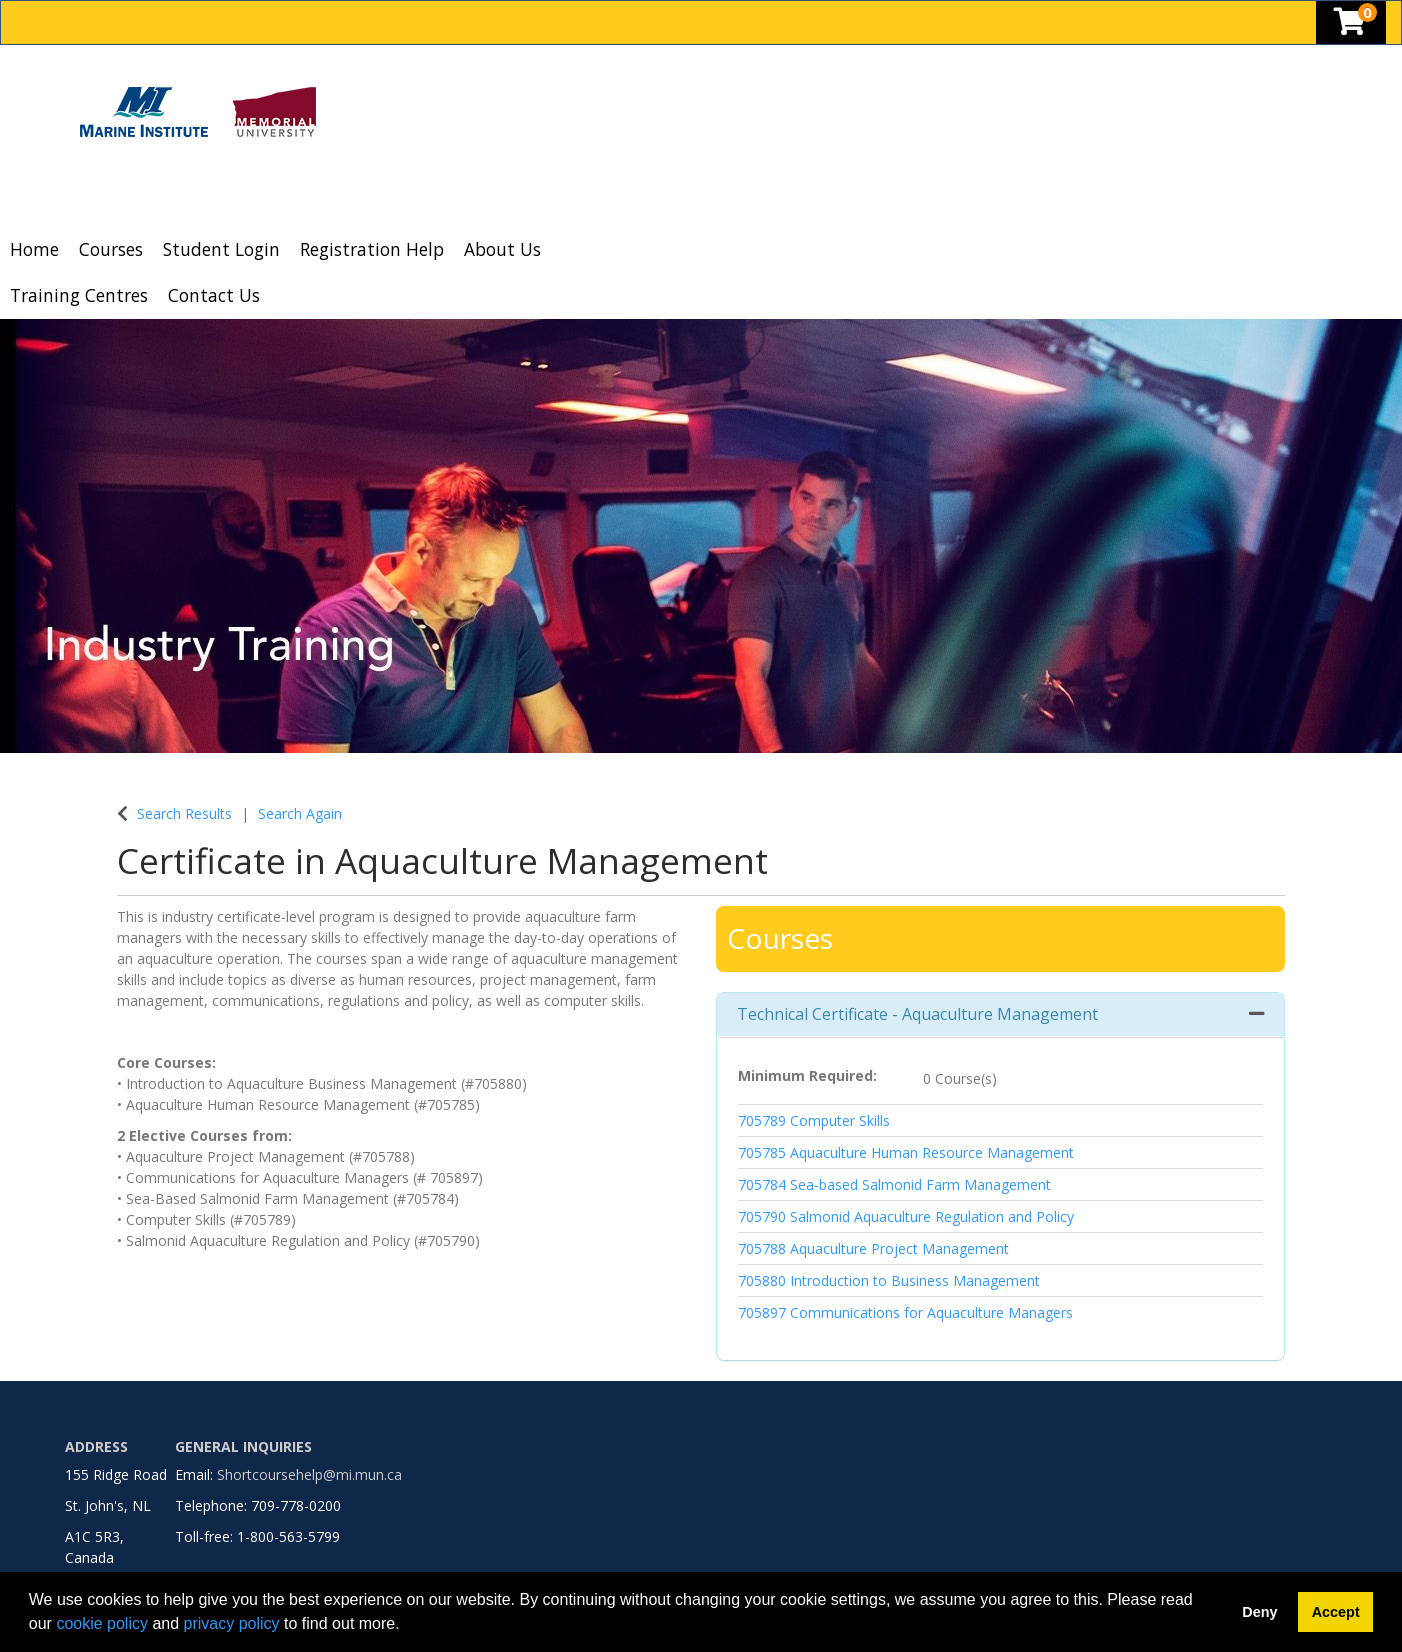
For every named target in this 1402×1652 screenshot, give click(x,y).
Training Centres (79, 295)
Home (34, 249)
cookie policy (102, 1623)
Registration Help (372, 249)
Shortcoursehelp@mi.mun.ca (309, 1474)
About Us (502, 249)
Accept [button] (1336, 1612)
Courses (111, 249)
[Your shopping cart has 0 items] (1351, 26)
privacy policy (232, 1623)
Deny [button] (1259, 1612)
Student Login (221, 249)
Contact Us (214, 295)
